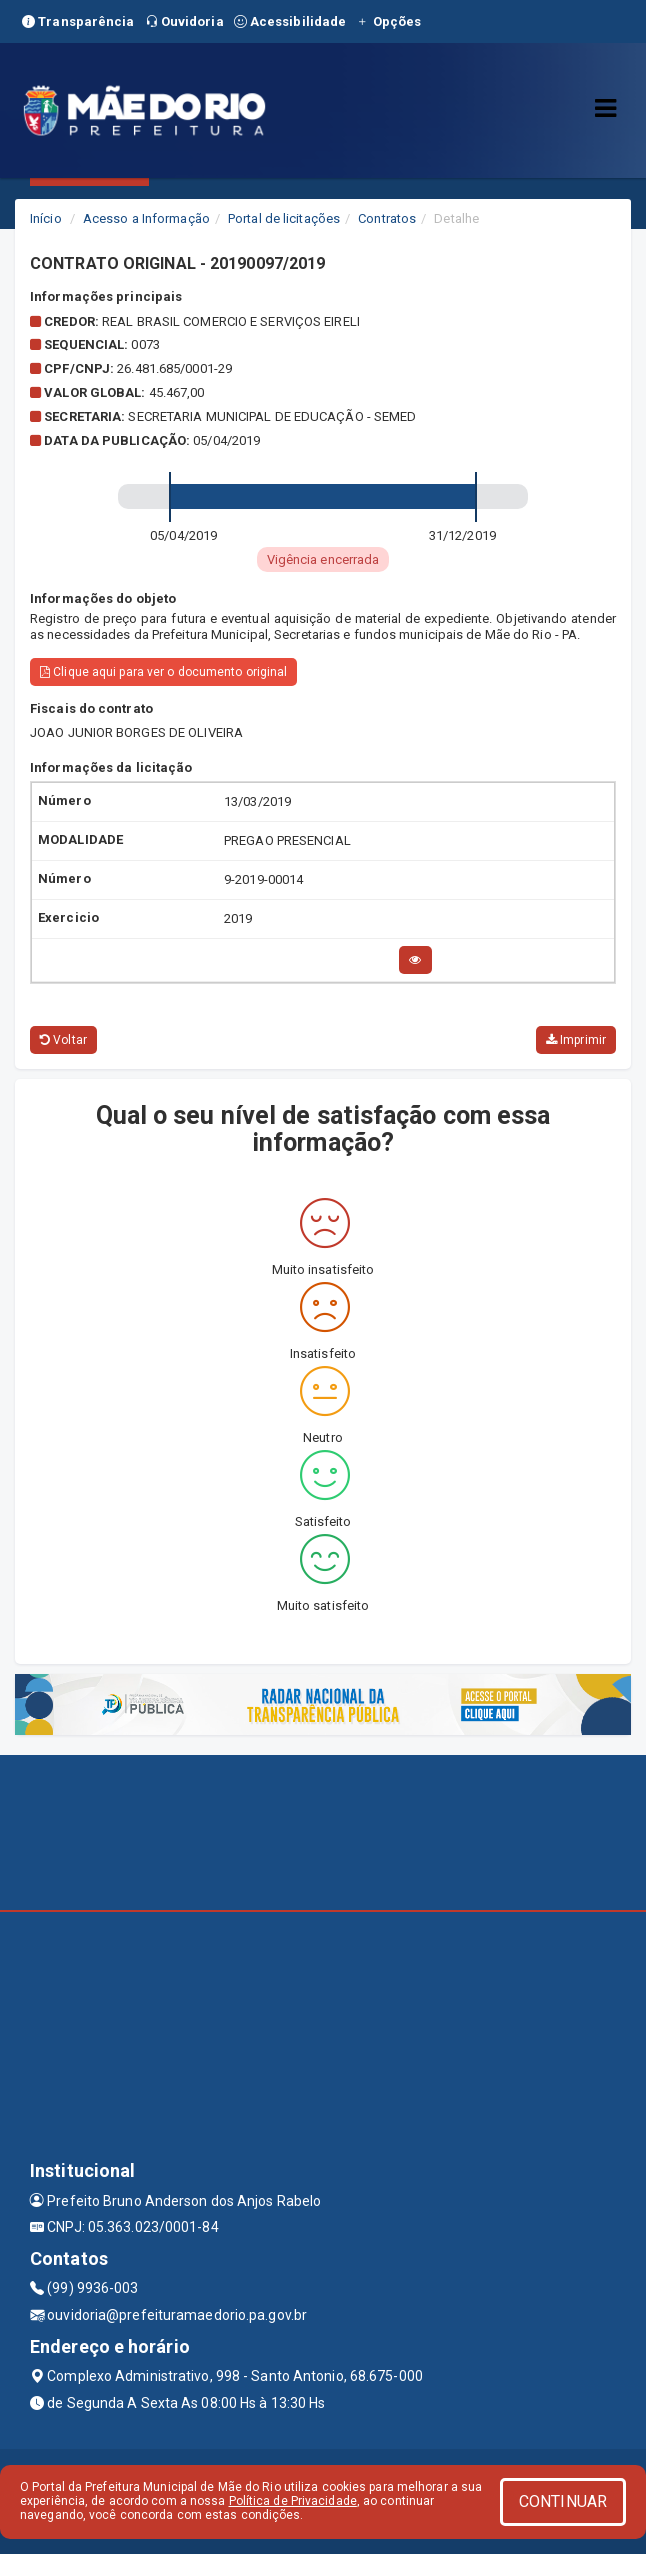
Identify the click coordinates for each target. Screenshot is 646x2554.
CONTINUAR (563, 2501)
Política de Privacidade (293, 2501)
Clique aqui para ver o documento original (163, 672)
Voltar (63, 1040)
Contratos (387, 218)
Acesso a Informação (146, 218)
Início (46, 218)
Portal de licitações (284, 218)
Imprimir (576, 1040)
